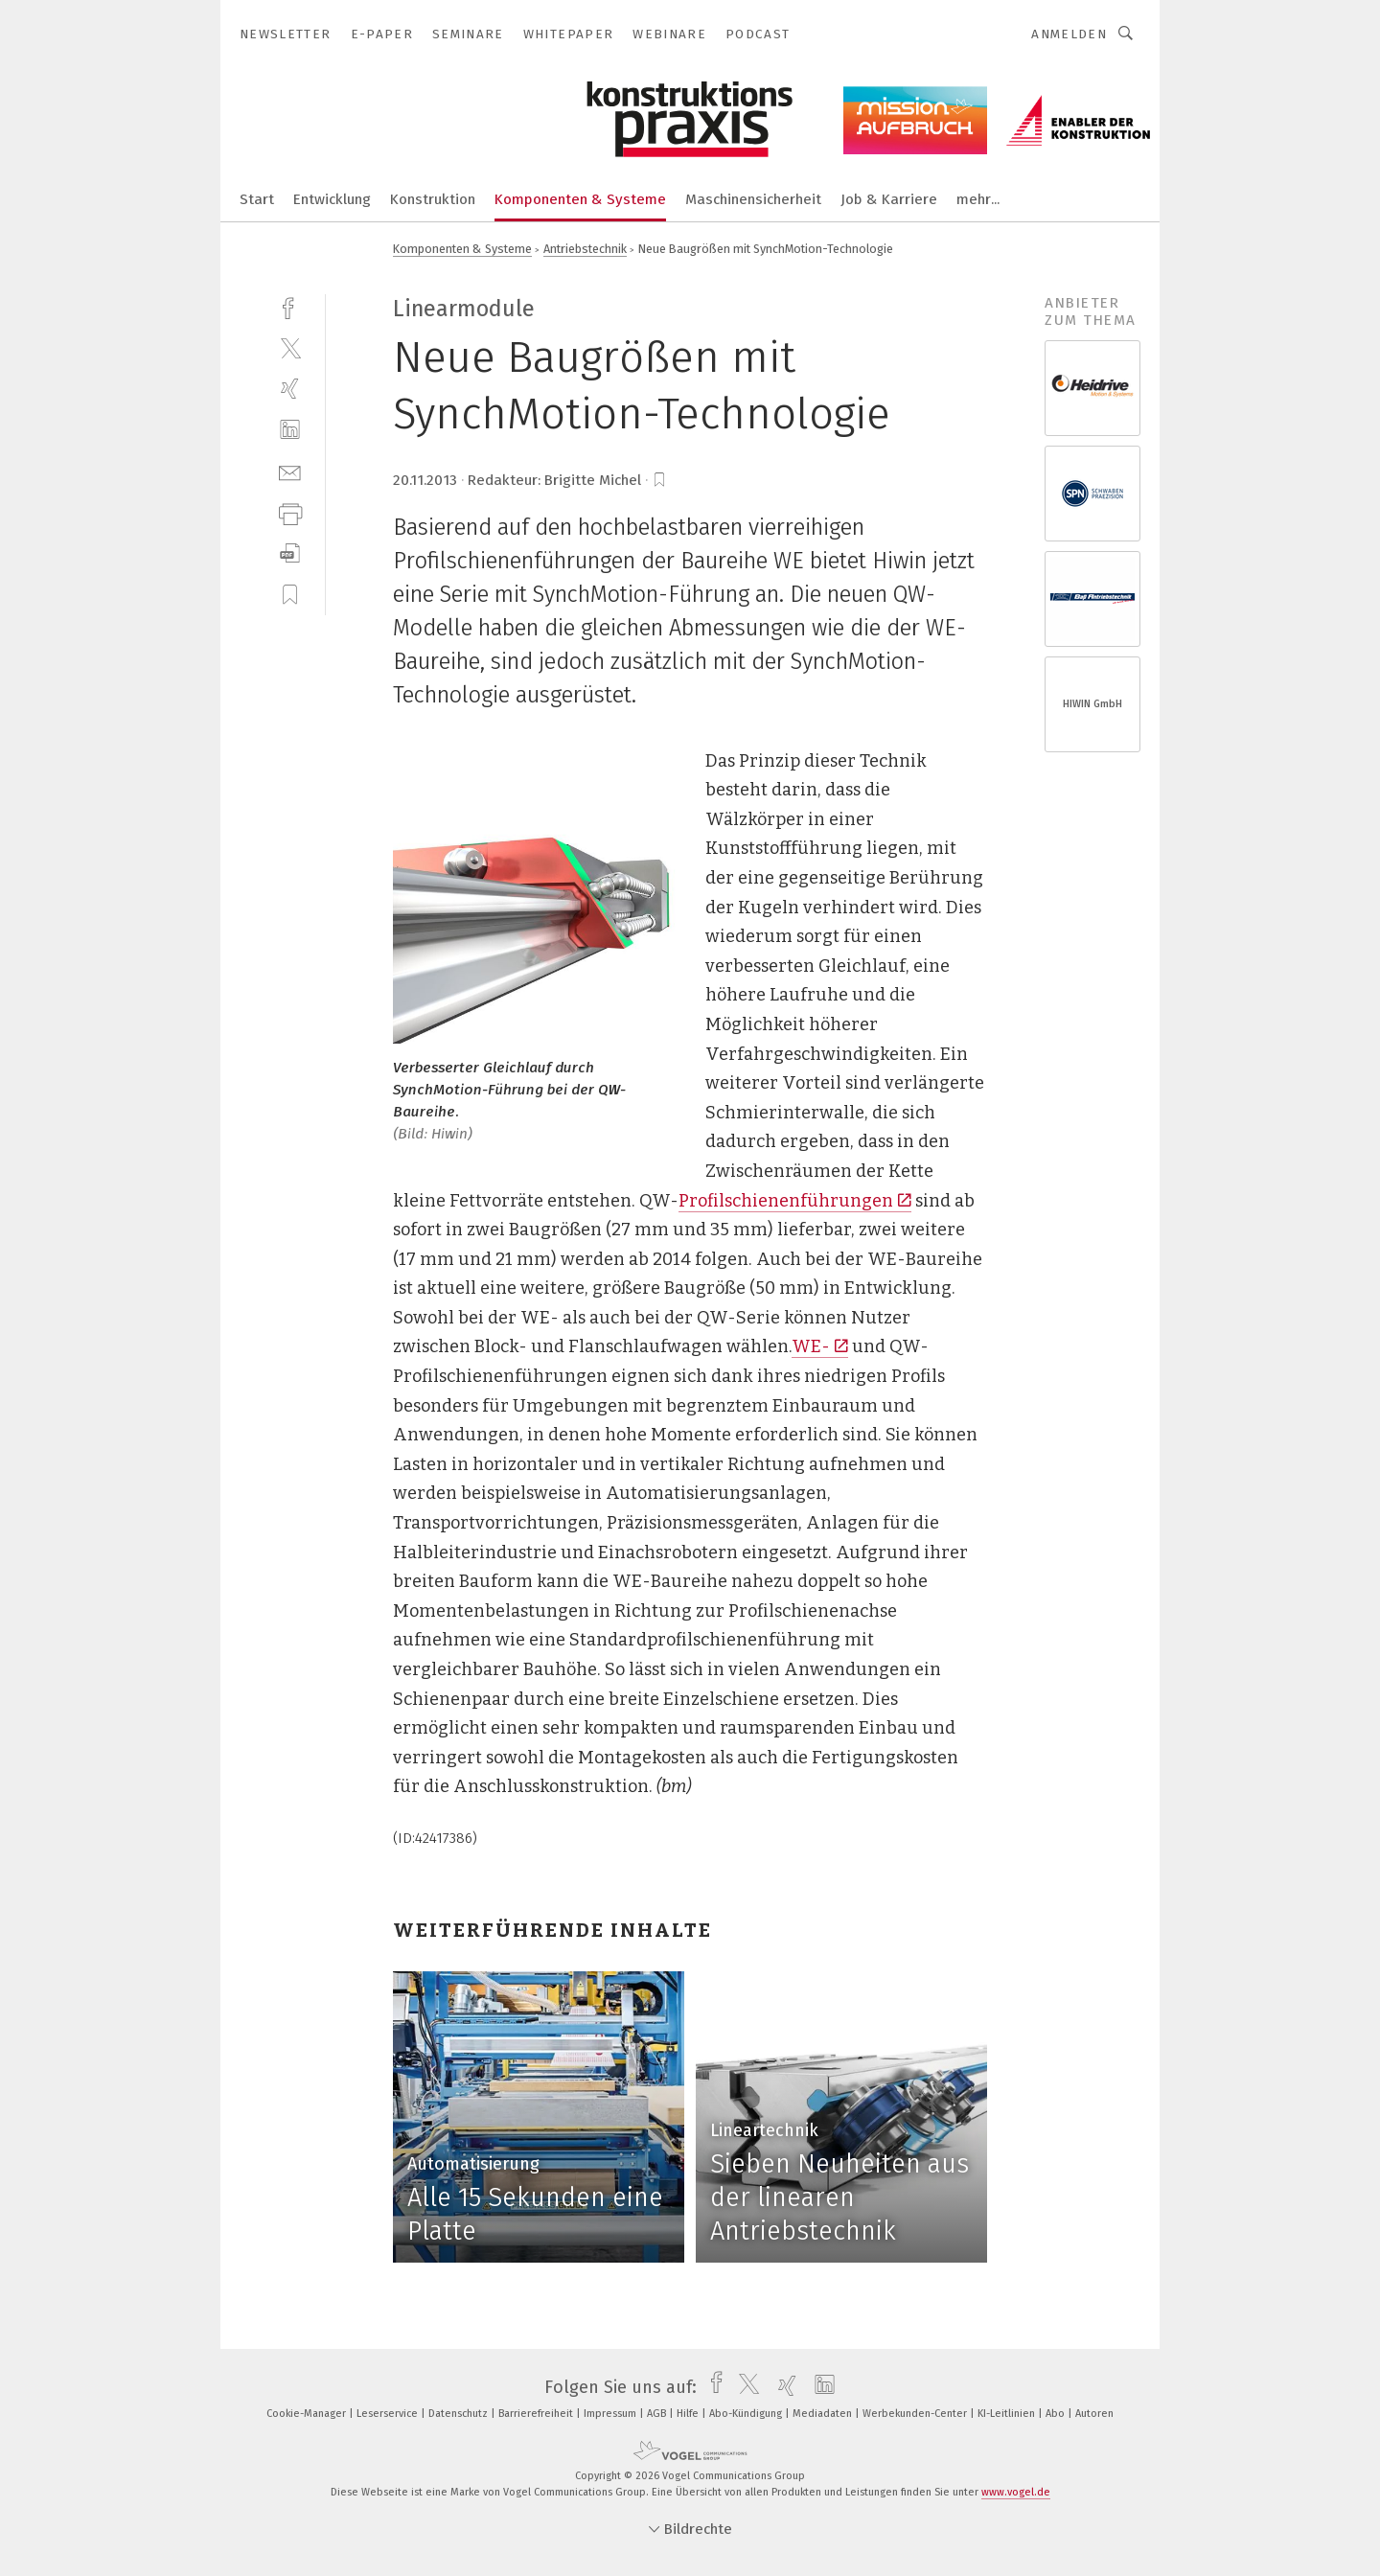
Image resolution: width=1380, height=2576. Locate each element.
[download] (290, 553)
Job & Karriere (888, 199)
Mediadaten (824, 2413)
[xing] (290, 389)
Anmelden (1069, 34)
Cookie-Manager (307, 2413)
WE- (820, 1346)
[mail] (290, 471)
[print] (290, 512)
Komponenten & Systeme (580, 199)
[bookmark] (659, 480)
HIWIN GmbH (1092, 704)
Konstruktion (432, 199)
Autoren (1094, 2413)
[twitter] (290, 347)
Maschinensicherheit (753, 199)
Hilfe (689, 2413)
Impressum (611, 2413)
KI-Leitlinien (1008, 2413)
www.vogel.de (1015, 2492)
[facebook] (290, 306)
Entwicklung (332, 199)
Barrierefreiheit (537, 2413)
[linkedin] (290, 430)
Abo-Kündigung (747, 2413)
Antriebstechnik (585, 249)
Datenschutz (459, 2413)
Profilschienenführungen (794, 1200)
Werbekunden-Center (916, 2413)
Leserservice (388, 2413)
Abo (1057, 2413)
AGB (658, 2413)
